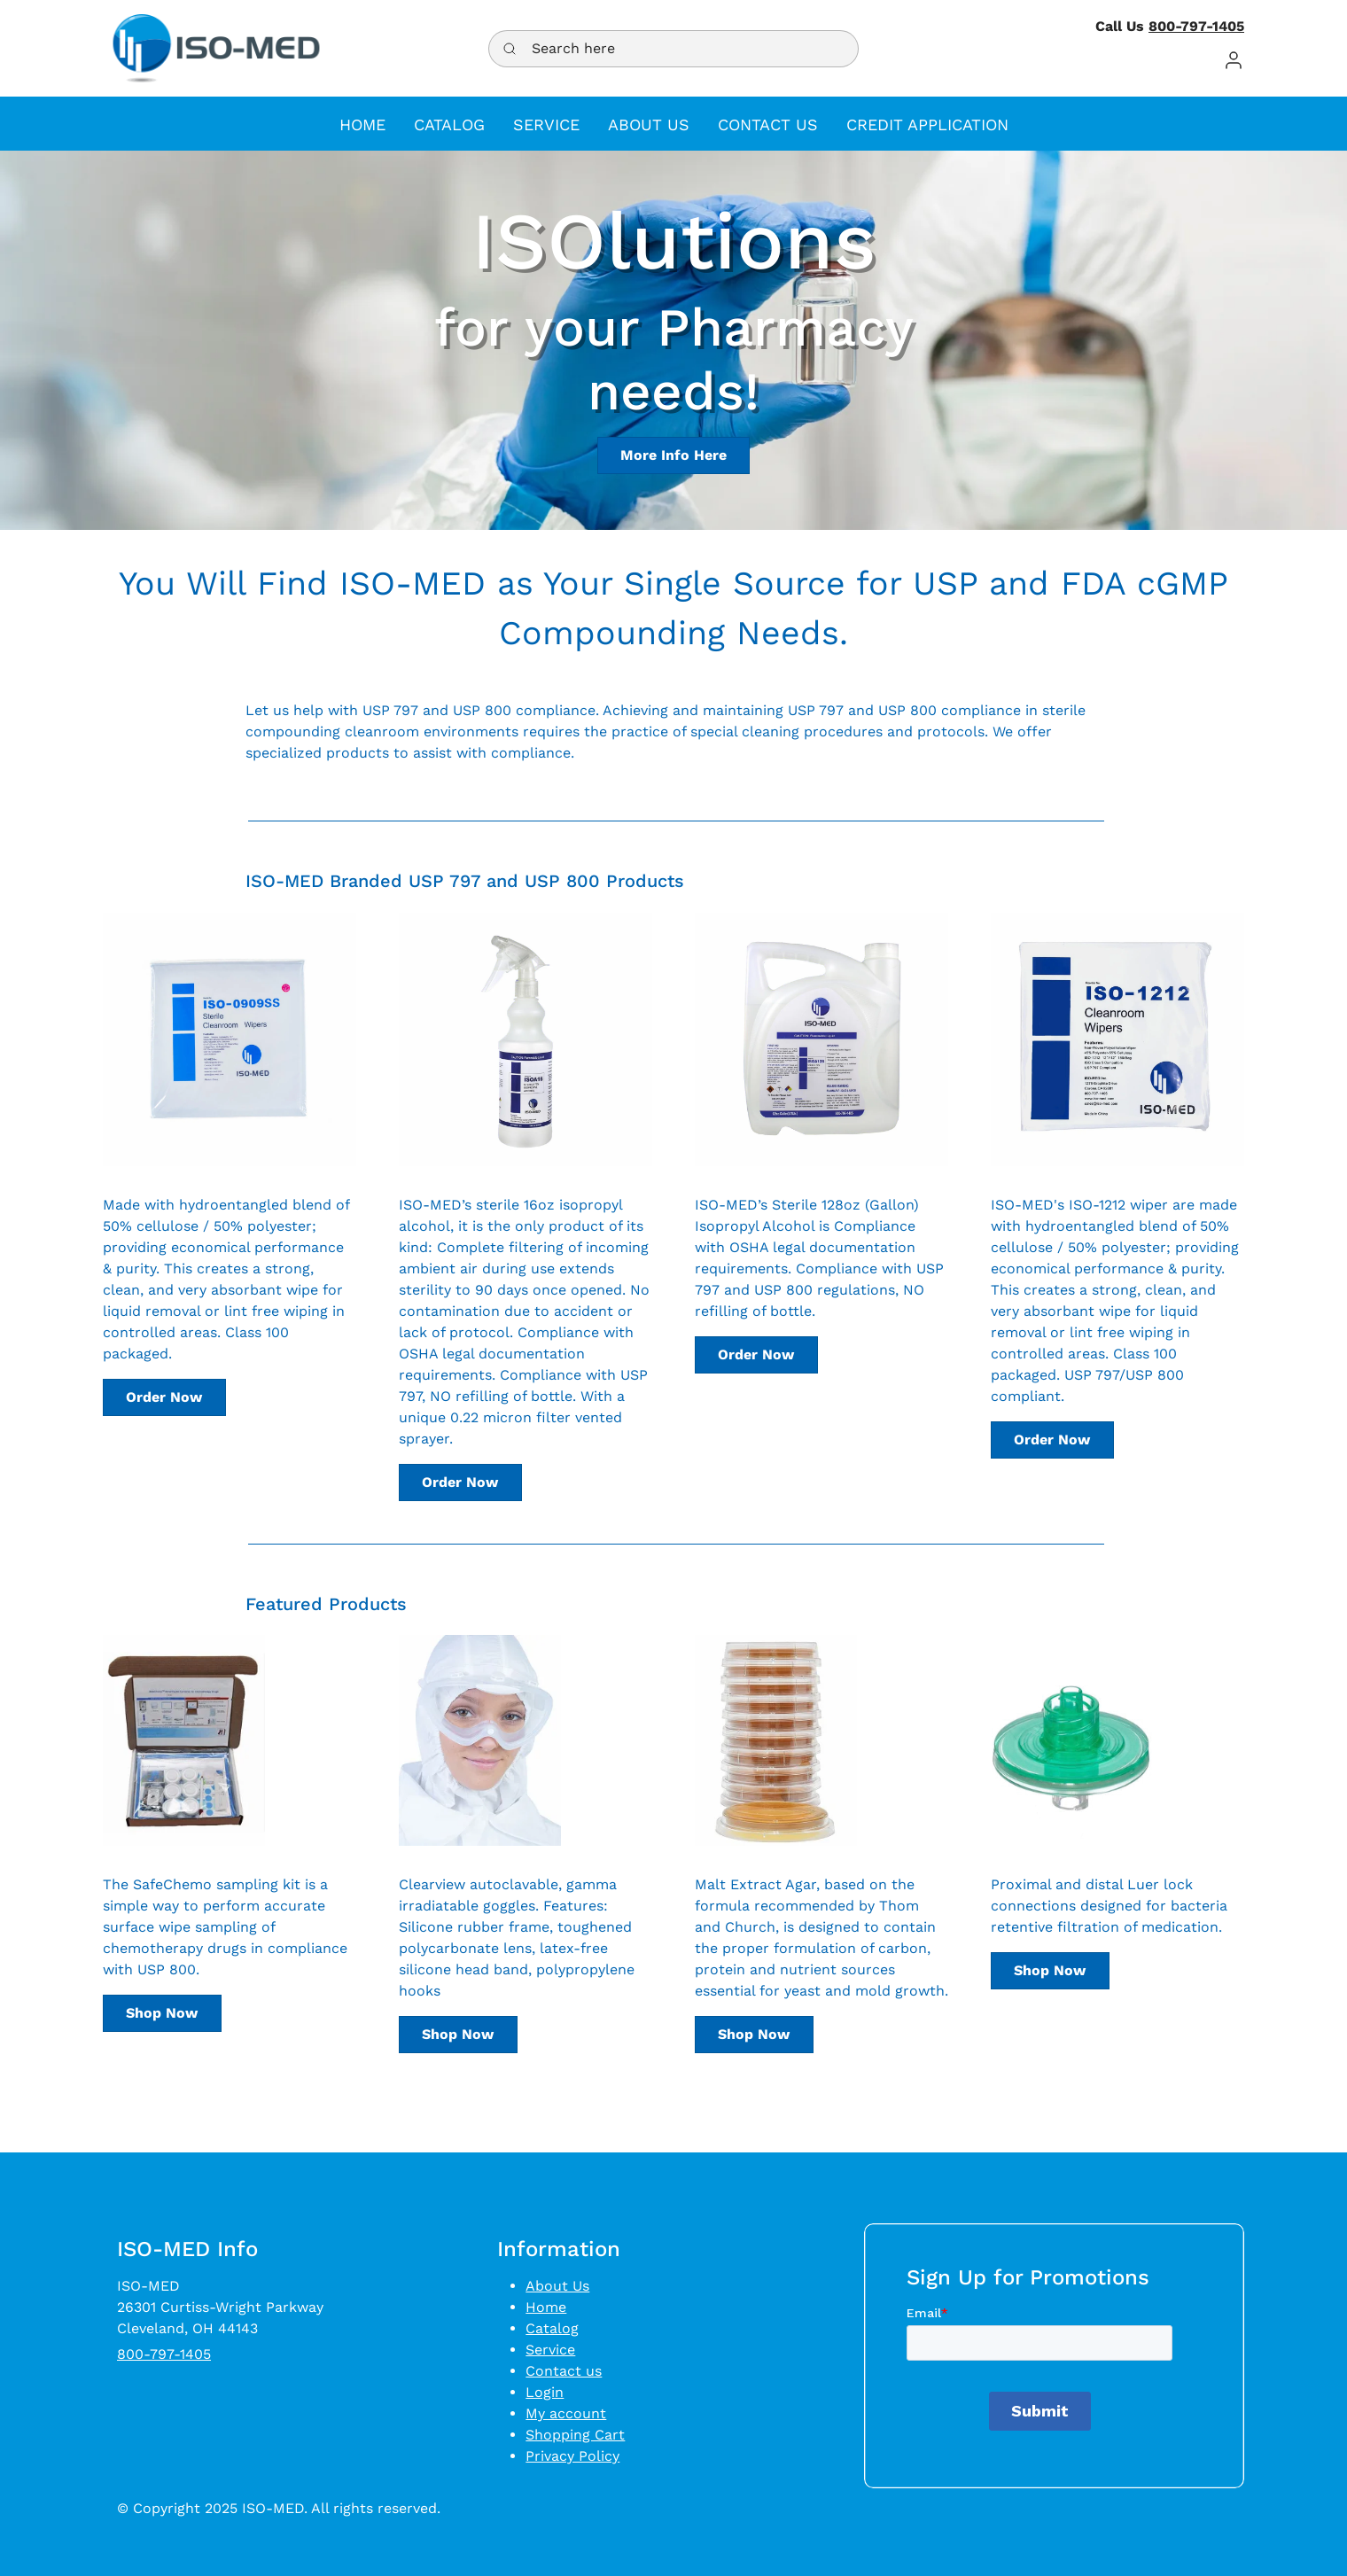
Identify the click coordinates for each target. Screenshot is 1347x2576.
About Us (557, 2285)
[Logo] (216, 48)
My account (566, 2413)
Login (545, 2392)
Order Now (164, 1397)
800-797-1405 (1196, 26)
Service (550, 2349)
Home (546, 2307)
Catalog (552, 2328)
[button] (1233, 60)
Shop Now (162, 2012)
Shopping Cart (575, 2434)
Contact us (564, 2370)
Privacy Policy (572, 2456)
